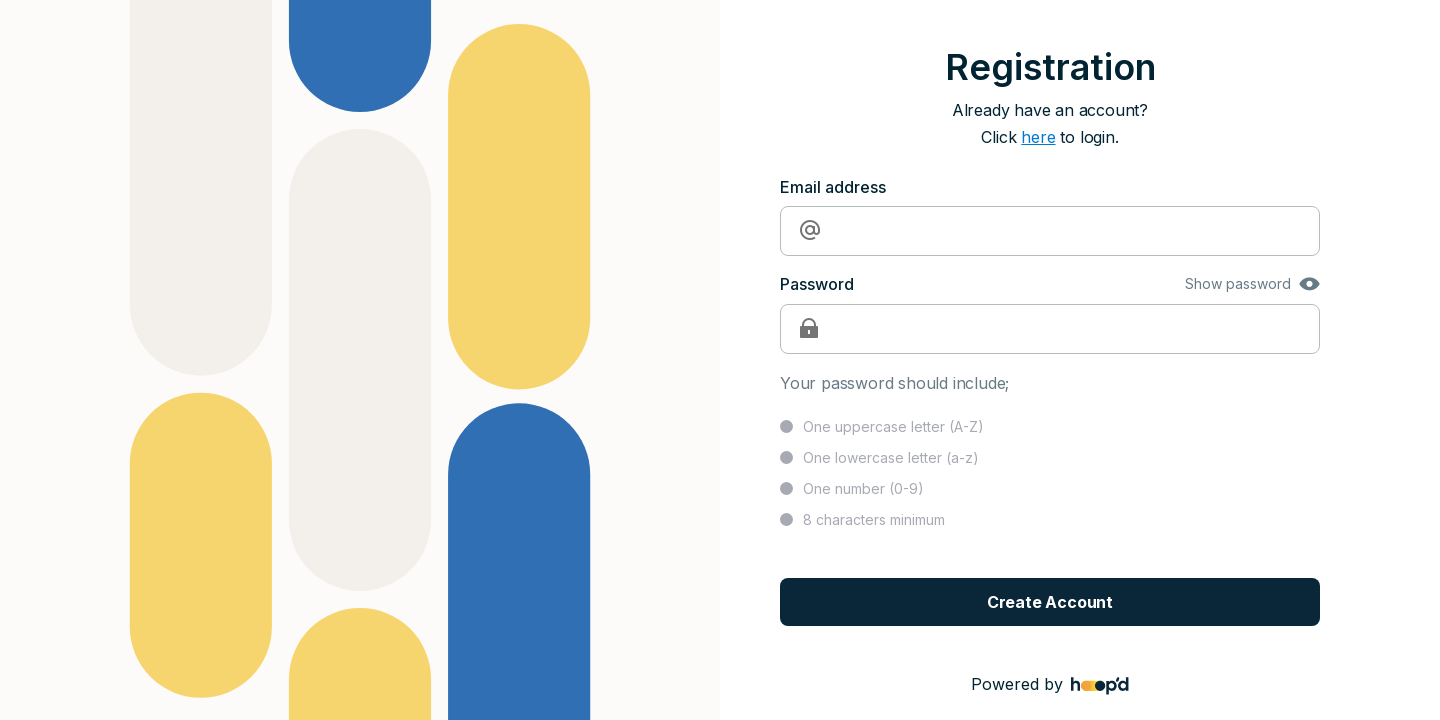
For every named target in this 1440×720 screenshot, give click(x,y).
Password (817, 284)
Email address (833, 187)
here (1038, 137)
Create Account (1050, 602)
